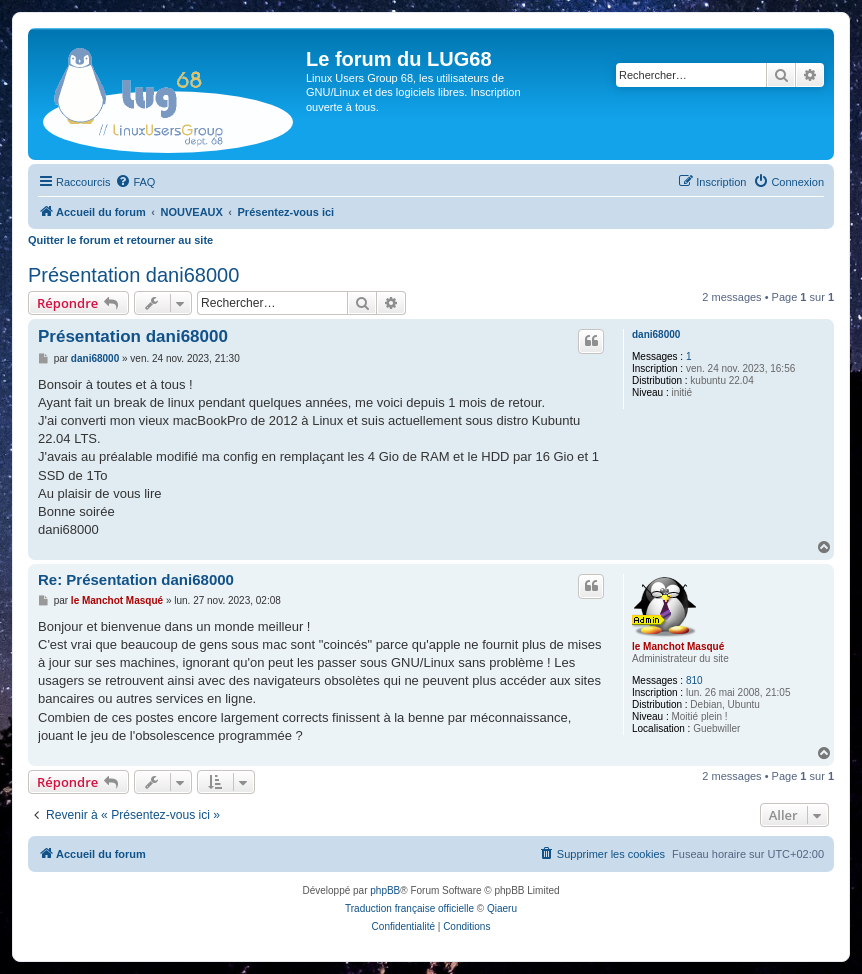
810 (694, 680)
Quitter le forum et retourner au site (120, 240)
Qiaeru (502, 908)
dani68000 (656, 334)
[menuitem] (135, 182)
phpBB (385, 890)
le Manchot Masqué (678, 646)
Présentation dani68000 (133, 275)
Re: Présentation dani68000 (136, 579)
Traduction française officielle (409, 908)
